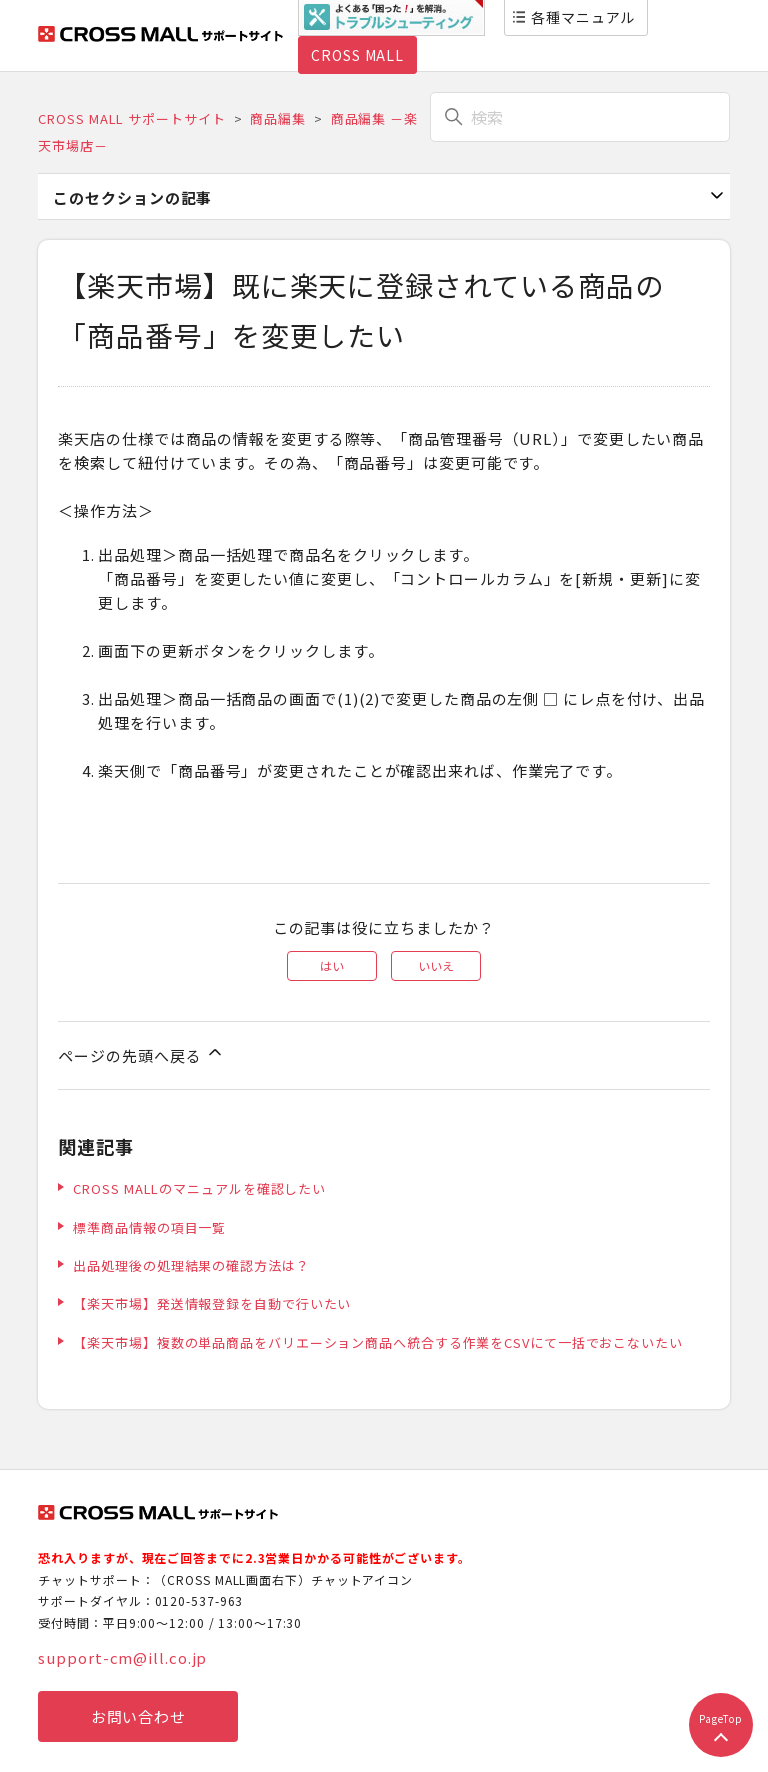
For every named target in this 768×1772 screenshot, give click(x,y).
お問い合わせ (138, 1716)
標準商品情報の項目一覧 (149, 1227)
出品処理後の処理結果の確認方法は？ (191, 1265)
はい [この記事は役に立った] (332, 965)
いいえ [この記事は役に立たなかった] (436, 965)
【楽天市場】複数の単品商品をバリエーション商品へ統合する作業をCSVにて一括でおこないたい (378, 1342)
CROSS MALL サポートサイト (131, 118)
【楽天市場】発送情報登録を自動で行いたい (212, 1303)
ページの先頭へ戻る (141, 1054)
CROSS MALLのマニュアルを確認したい (199, 1188)
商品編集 (278, 118)
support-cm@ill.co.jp (122, 1657)
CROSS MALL (357, 55)
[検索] (580, 117)
